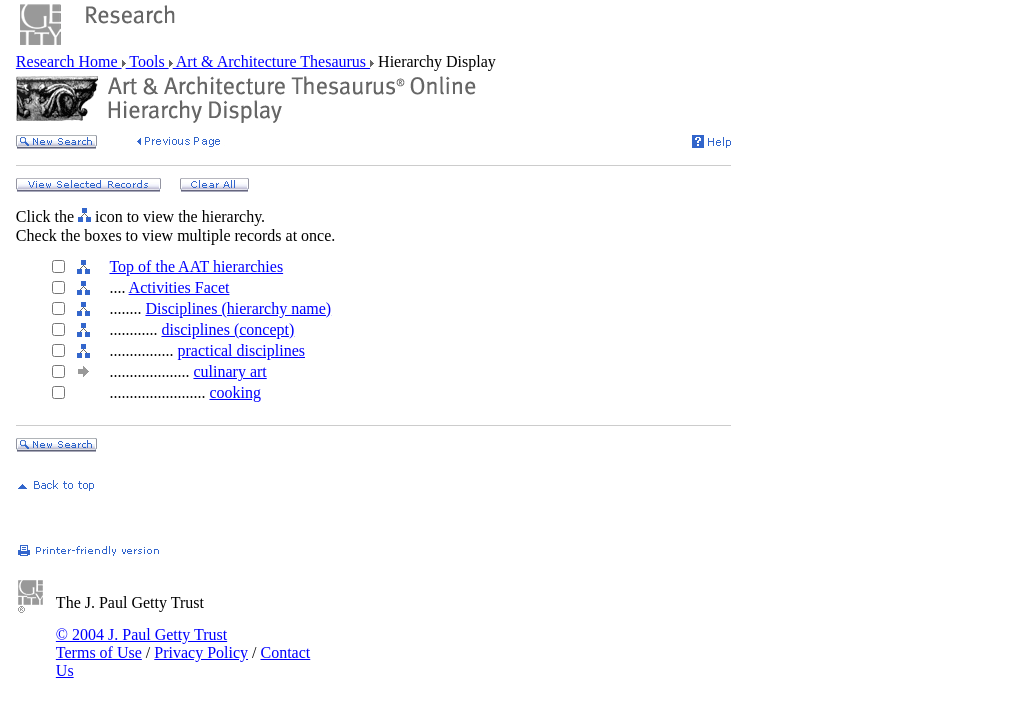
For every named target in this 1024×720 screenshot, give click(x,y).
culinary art (229, 371)
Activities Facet (179, 287)
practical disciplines (241, 350)
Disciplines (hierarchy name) (238, 308)
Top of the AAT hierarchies (196, 266)
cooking (235, 392)
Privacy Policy (201, 652)
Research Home (69, 61)
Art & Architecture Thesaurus (271, 61)
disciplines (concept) (227, 329)
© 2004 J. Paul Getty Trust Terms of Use (141, 643)
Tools (147, 61)
